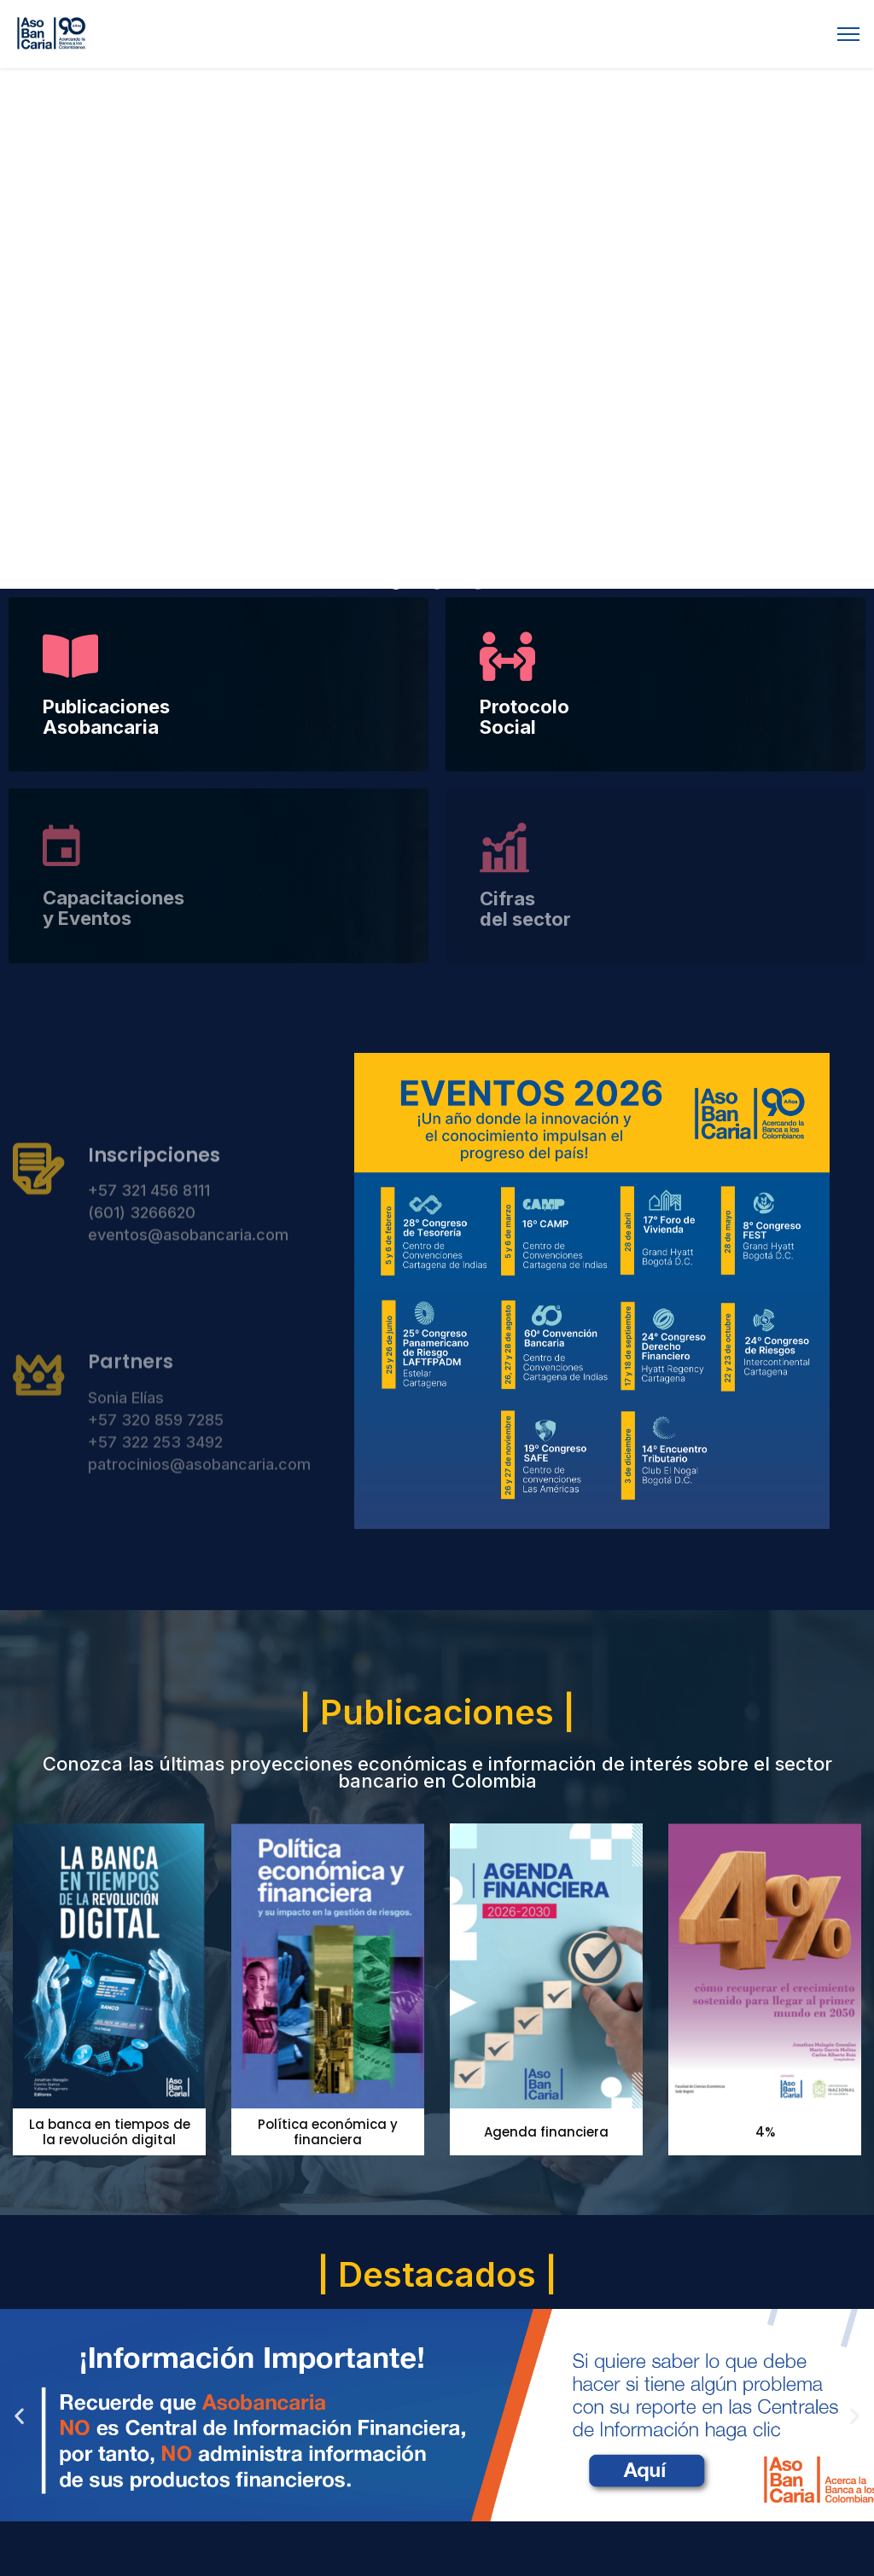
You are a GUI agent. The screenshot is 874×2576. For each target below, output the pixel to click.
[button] (396, 582)
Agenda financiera (546, 2132)
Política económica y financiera (328, 2132)
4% (765, 2132)
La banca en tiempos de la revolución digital (109, 2132)
